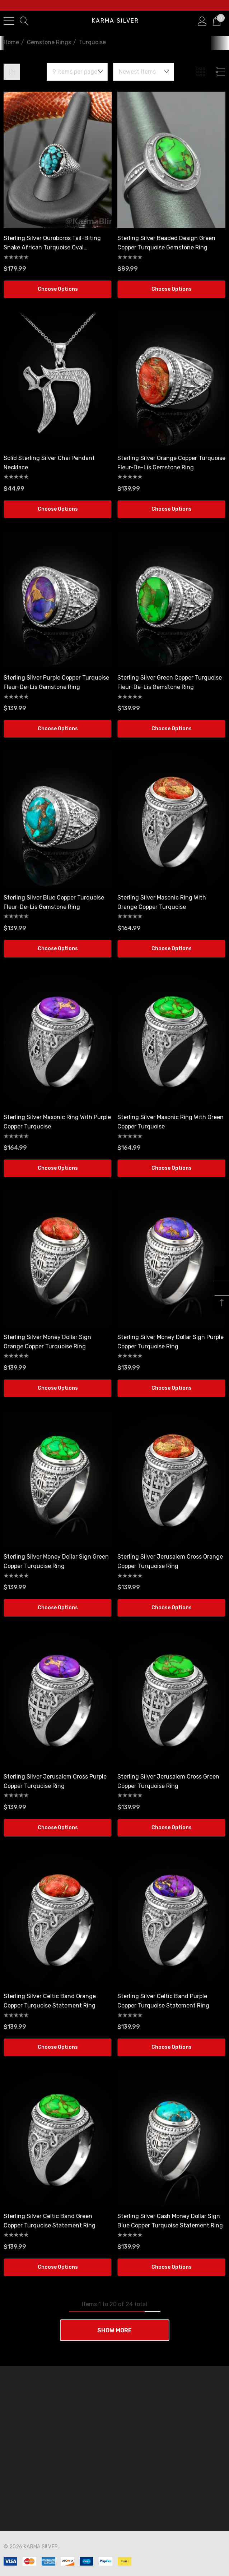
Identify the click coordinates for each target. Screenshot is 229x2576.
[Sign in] (202, 20)
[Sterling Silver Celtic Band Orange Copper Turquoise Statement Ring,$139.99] (58, 1918)
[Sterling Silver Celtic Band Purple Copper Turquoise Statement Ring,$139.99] (171, 1918)
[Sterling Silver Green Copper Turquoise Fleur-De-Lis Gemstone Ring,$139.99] (171, 599)
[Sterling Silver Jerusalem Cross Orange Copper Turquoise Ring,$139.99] (171, 1478)
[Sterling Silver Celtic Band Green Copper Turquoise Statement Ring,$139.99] (58, 2137)
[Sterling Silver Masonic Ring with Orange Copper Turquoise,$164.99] (171, 819)
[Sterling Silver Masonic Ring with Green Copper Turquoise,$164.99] (171, 1039)
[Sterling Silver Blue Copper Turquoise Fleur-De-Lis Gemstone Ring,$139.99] (58, 819)
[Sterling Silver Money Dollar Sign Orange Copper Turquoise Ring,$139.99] (58, 1258)
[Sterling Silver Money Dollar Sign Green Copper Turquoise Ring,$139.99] (58, 1478)
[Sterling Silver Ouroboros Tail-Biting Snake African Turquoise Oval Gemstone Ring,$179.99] (58, 160)
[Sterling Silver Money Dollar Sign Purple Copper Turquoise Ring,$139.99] (171, 1258)
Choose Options (58, 289)
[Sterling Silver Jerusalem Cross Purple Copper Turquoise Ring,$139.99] (58, 1698)
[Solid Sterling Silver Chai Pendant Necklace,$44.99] (58, 379)
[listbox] (143, 72)
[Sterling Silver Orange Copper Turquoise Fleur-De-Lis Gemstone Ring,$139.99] (171, 379)
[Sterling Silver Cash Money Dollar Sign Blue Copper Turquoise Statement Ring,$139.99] (171, 2137)
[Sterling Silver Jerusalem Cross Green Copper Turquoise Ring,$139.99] (171, 1698)
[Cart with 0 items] (216, 20)
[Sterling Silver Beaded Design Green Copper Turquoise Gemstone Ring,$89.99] (171, 160)
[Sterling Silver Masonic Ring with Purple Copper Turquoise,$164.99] (58, 1039)
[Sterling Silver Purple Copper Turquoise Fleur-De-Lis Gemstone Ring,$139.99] (58, 599)
